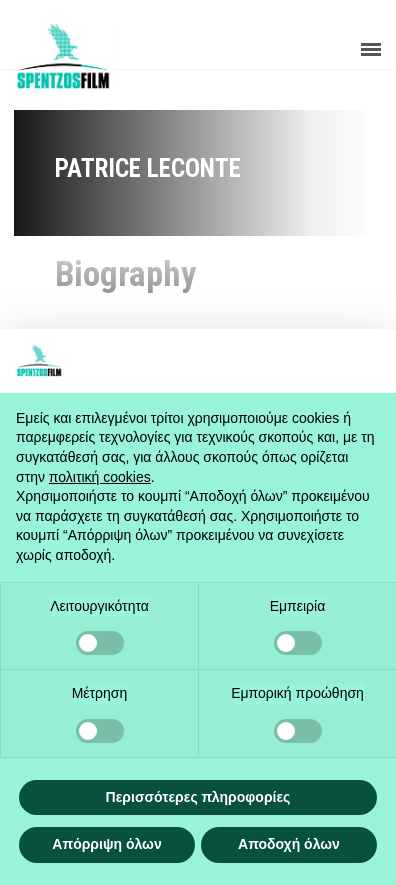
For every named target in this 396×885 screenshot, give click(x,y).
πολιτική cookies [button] (100, 477)
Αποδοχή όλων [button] (289, 844)
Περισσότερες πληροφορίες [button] (198, 797)
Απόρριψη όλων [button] (106, 844)
